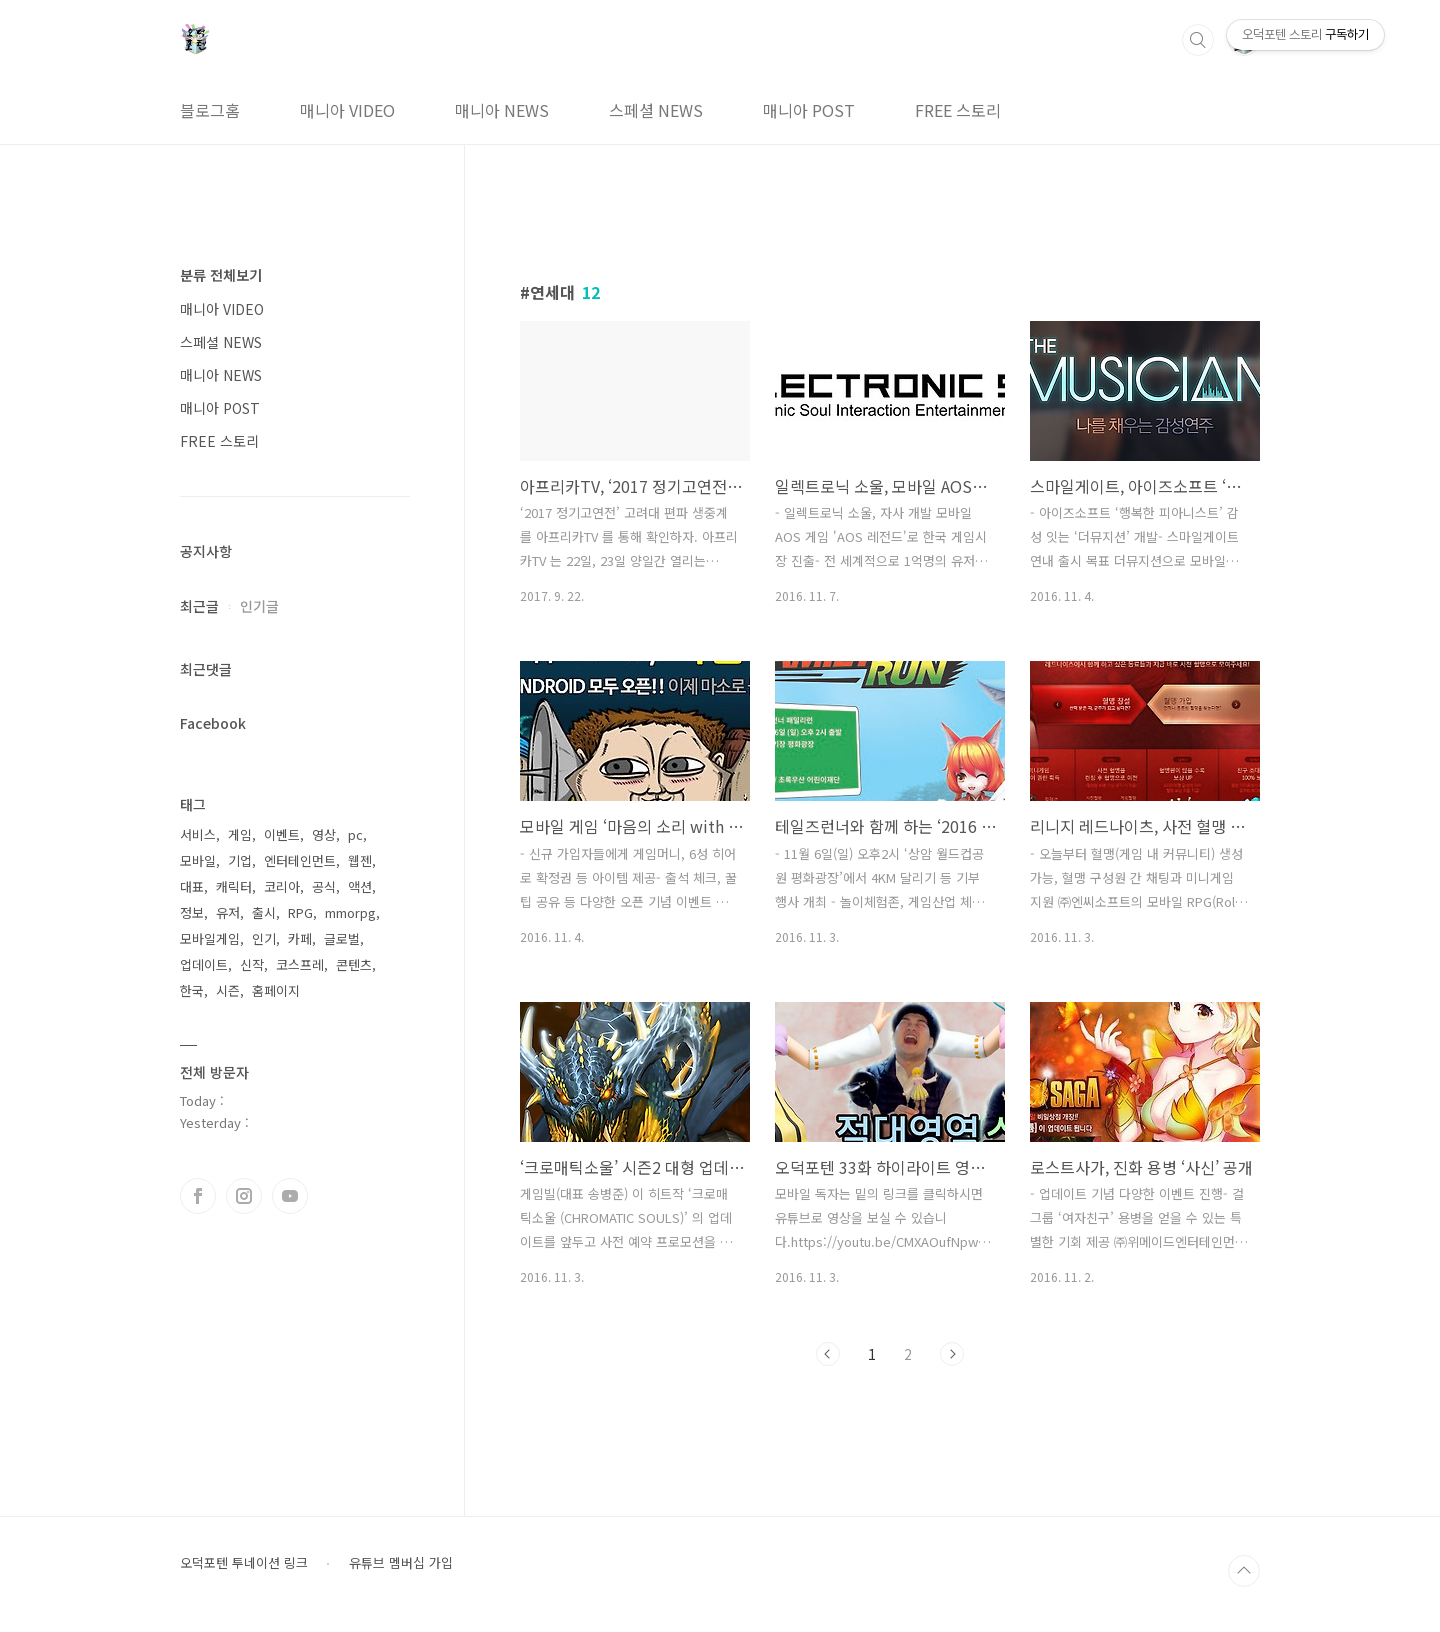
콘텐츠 (354, 964)
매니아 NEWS (502, 110)
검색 (1198, 40)
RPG (300, 912)
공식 (324, 886)
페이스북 (198, 1196)
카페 (300, 938)
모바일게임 (210, 938)
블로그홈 (210, 110)
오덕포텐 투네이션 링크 (244, 1563)
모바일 (198, 860)
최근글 (199, 606)
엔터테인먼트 (300, 860)
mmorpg (350, 912)
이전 (828, 1354)
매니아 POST (809, 110)
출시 (264, 912)
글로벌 (342, 938)
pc (355, 834)
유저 (228, 912)
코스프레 (300, 964)
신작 (252, 964)
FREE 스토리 (958, 110)
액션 (360, 886)
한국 (192, 990)
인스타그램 (244, 1196)
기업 (240, 860)
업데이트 (204, 964)
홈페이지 (276, 990)
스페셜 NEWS (656, 110)
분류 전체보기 (221, 275)
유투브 (290, 1196)
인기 (264, 938)
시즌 (228, 990)
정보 (192, 912)
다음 (952, 1354)
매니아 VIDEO (347, 110)
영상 (324, 834)
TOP (1244, 1571)
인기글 (259, 606)
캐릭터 (234, 886)
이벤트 (282, 834)
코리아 (282, 886)
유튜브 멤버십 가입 (401, 1563)
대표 (192, 886)
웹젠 (360, 860)
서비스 (198, 834)
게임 (240, 834)
